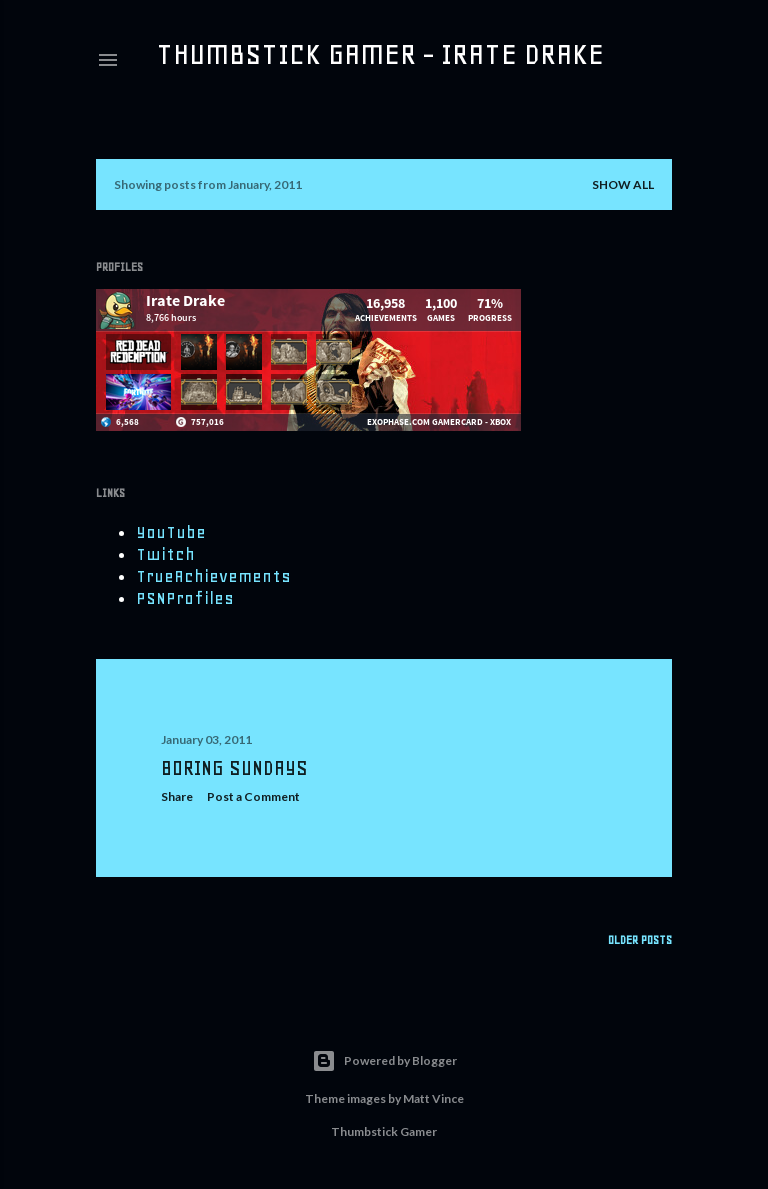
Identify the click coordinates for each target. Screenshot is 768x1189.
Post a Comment (253, 796)
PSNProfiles (185, 598)
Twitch (165, 554)
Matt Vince (433, 1098)
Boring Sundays (234, 768)
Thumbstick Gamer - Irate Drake (380, 54)
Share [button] (177, 796)
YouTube (171, 532)
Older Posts (640, 940)
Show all (623, 184)
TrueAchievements (213, 576)
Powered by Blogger (384, 1061)
